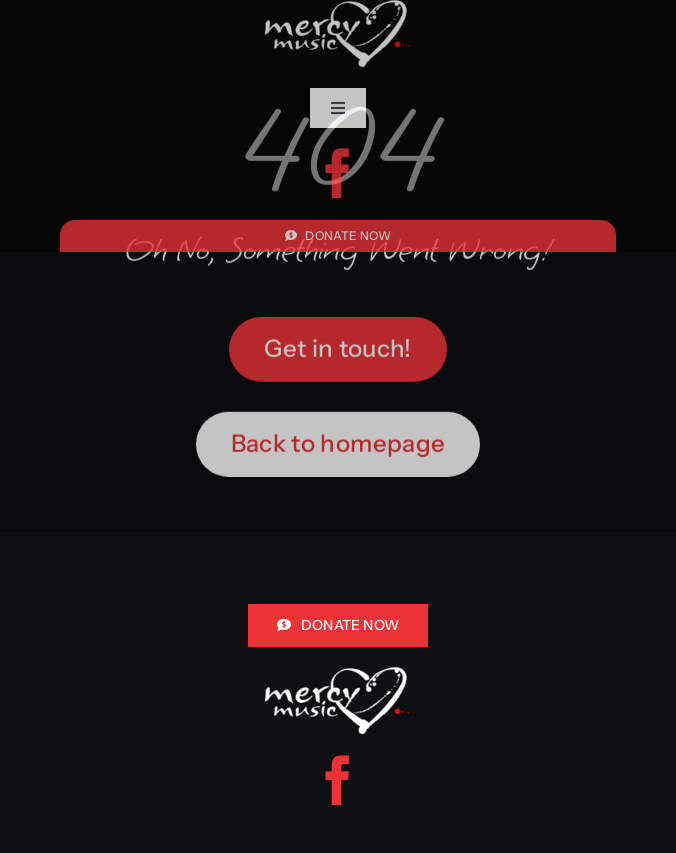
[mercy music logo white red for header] (338, 676)
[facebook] (338, 173)
